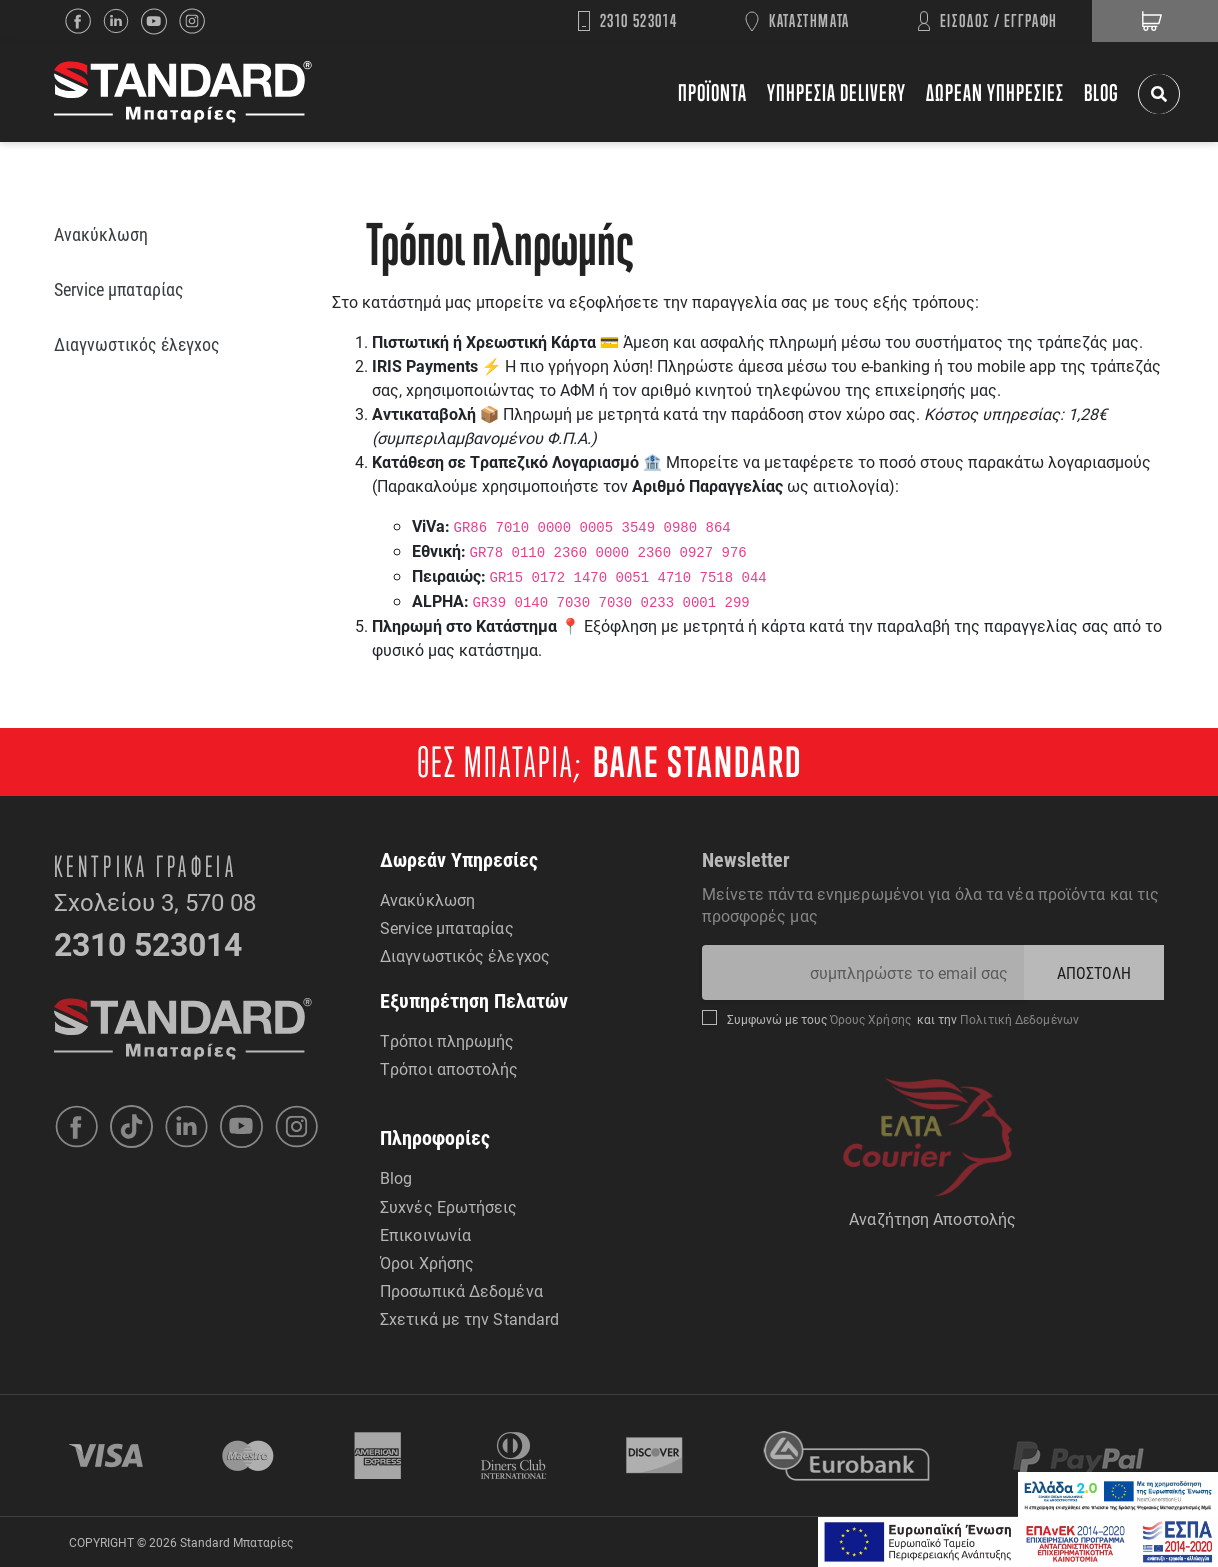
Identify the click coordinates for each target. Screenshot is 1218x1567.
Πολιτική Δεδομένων (1018, 1019)
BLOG (1101, 92)
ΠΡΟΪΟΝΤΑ (712, 92)
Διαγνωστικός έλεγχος (465, 955)
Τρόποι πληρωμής (447, 1040)
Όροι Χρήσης (427, 1262)
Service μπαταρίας (447, 927)
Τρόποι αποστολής (449, 1068)
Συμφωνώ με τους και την (903, 1019)
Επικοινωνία (425, 1234)
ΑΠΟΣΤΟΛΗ (1094, 972)
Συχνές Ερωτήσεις (449, 1206)
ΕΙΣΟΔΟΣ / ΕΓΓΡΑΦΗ (999, 20)
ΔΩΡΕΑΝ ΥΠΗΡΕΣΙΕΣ (995, 92)
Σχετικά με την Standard (469, 1318)
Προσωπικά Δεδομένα (461, 1290)
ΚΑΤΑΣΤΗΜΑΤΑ (809, 20)
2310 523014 (639, 20)
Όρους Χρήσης (872, 1019)
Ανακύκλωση (427, 899)
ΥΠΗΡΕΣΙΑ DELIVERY (836, 92)
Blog (396, 1177)
